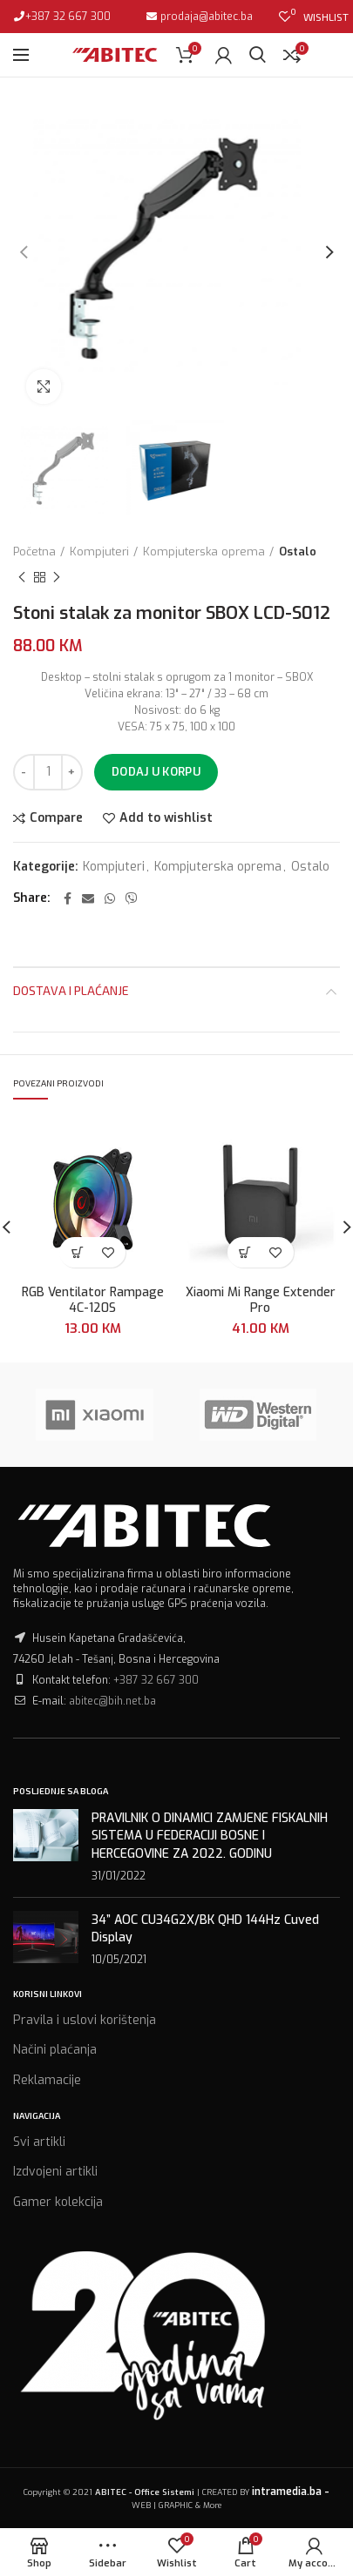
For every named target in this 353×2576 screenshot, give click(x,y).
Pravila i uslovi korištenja (84, 2020)
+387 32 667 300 (68, 17)
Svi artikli (39, 2142)
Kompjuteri (99, 551)
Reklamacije (47, 2080)
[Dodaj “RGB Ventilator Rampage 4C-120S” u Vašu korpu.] (77, 1252)
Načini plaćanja (55, 2049)
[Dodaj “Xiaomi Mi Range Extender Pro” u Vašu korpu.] (245, 1252)
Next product (56, 578)
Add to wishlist (166, 818)
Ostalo (297, 551)
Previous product (22, 578)
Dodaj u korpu (156, 771)
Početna (34, 551)
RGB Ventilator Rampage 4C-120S (93, 1300)
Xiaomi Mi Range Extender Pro (261, 1300)
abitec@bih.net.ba (112, 1701)
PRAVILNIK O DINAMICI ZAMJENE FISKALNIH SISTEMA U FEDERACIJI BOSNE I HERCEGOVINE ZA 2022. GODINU (210, 1835)
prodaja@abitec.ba (205, 17)
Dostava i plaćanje (71, 990)
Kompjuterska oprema (204, 551)
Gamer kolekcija (58, 2202)
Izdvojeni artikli (55, 2171)
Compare (56, 818)
